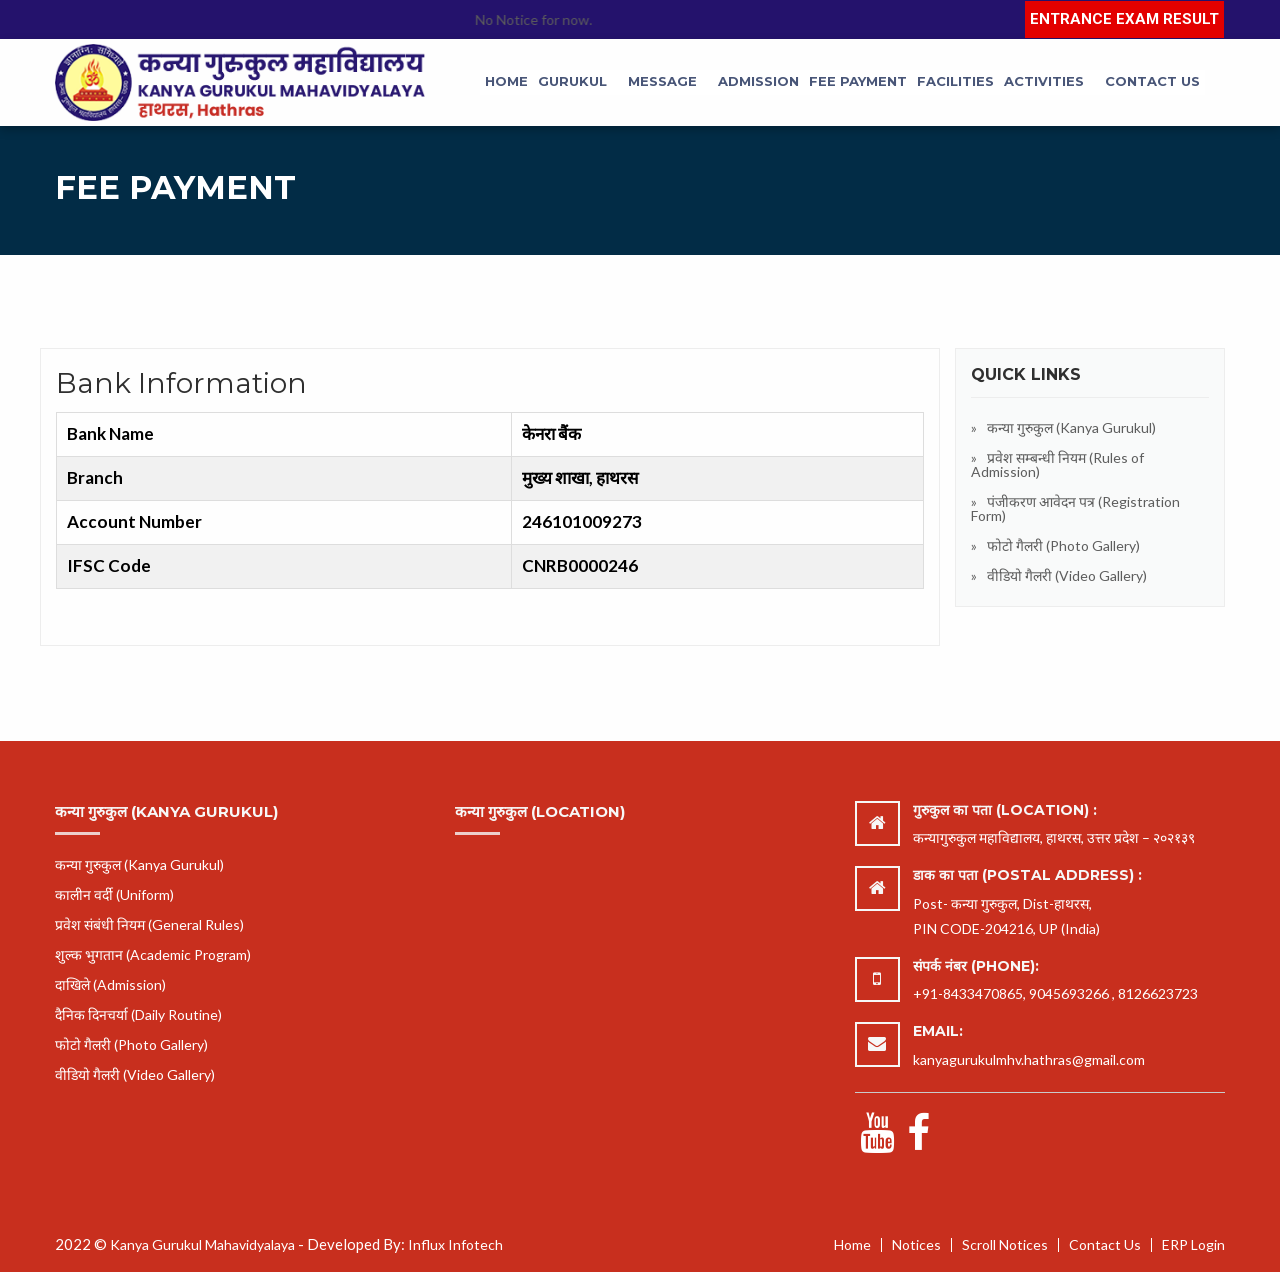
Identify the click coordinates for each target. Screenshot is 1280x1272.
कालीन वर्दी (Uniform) (114, 894)
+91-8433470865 (968, 993)
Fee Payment (858, 81)
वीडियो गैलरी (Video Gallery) (1067, 575)
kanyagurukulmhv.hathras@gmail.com (1029, 1059)
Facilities (955, 81)
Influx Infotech (455, 1244)
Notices (916, 1245)
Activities (1044, 81)
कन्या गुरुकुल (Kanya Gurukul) (1071, 427)
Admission (758, 81)
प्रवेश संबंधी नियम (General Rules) (149, 924)
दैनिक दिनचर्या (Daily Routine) (138, 1014)
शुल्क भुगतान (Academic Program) (153, 954)
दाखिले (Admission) (110, 984)
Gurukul (572, 81)
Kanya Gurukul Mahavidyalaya (202, 1244)
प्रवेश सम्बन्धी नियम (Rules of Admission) (1057, 464)
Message (662, 81)
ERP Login (1193, 1245)
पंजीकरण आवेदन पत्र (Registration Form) (1075, 508)
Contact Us (1152, 81)
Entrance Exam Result (1124, 19)
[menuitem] (506, 82)
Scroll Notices (1005, 1245)
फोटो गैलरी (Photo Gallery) (1063, 545)
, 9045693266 (1066, 993)
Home (506, 81)
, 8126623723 (1155, 993)
